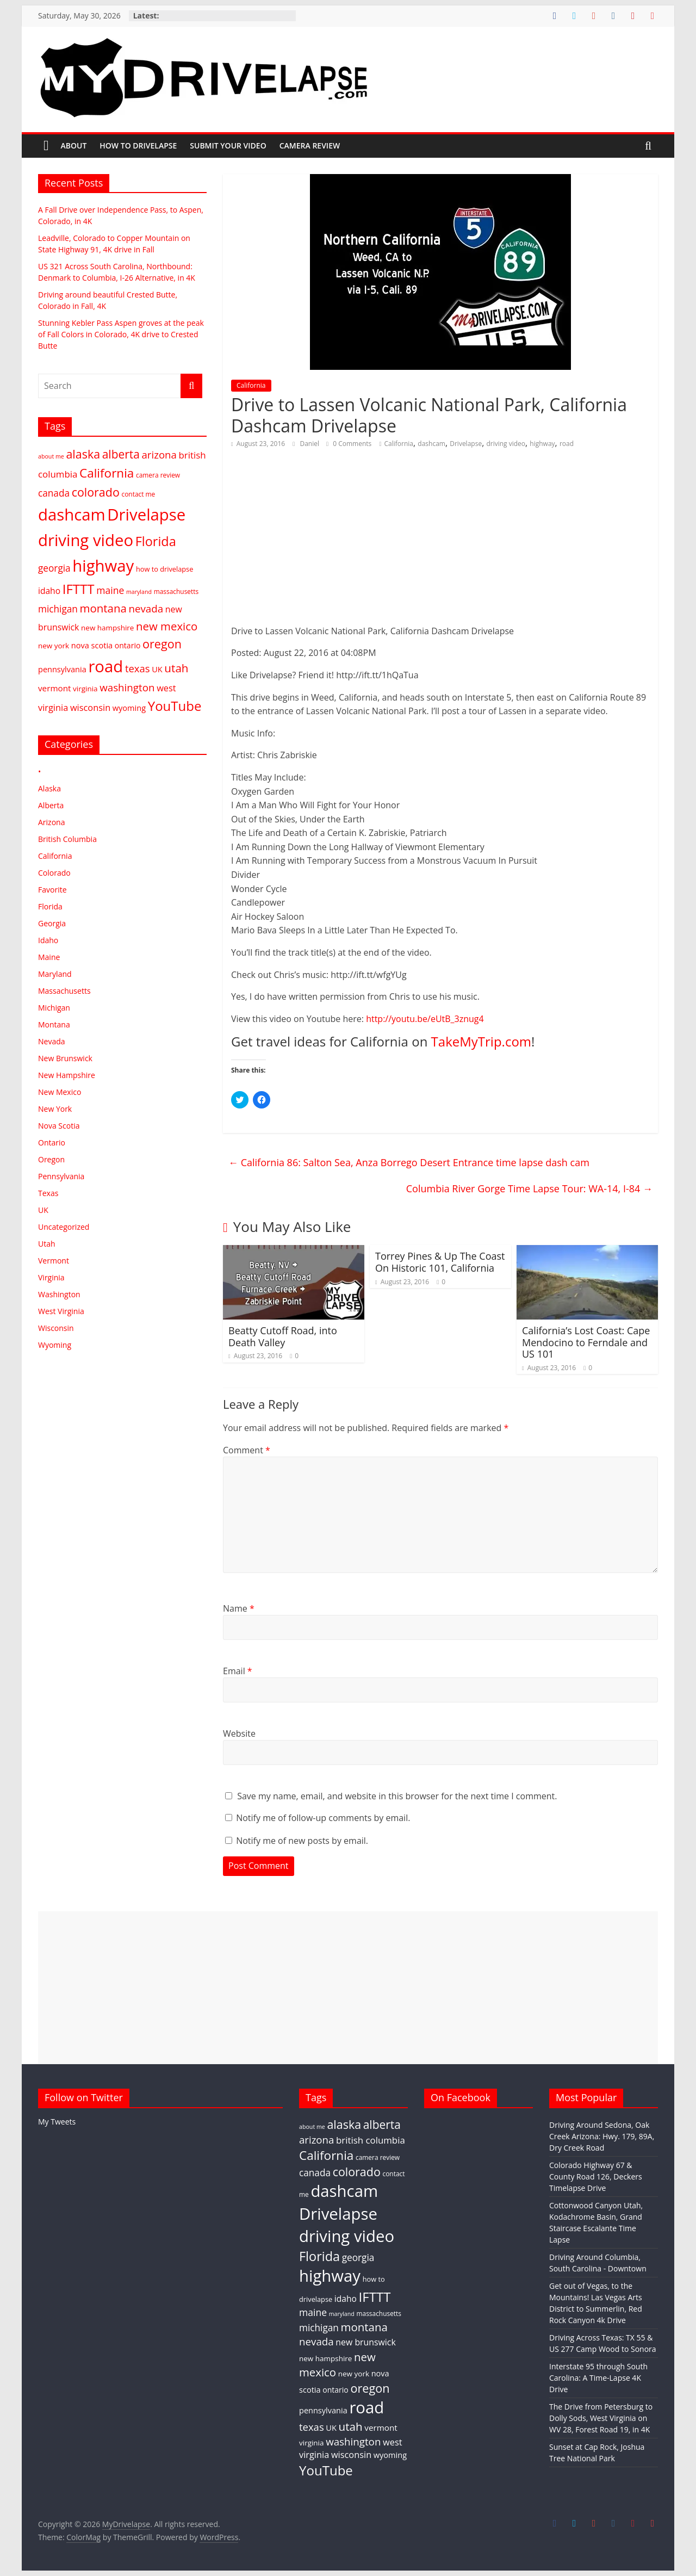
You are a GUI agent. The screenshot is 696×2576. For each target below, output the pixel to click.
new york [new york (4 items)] (53, 646)
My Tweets (57, 2121)
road (567, 443)
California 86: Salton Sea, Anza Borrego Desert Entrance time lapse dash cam (408, 1162)
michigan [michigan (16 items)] (58, 609)
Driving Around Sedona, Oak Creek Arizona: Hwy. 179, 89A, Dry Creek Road (601, 2136)
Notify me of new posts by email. (302, 1841)
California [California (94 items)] (106, 473)
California (251, 385)
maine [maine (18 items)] (110, 590)
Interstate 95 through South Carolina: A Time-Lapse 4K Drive (598, 2377)
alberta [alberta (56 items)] (121, 454)
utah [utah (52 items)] (176, 668)
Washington (59, 1294)
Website (239, 1733)
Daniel (310, 443)
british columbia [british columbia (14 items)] (370, 2140)
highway (542, 443)
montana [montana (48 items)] (103, 608)
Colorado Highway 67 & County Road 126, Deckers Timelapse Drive (595, 2176)
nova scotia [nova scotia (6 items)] (92, 645)
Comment (246, 1450)
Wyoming (54, 1345)
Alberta (51, 805)
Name (238, 1608)
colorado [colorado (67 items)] (96, 492)
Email (237, 1671)
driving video (505, 443)
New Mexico (59, 1092)
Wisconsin (56, 1328)
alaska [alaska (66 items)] (83, 454)
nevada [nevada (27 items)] (145, 608)
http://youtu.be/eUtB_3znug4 (425, 1019)
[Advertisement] (348, 1987)
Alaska (49, 788)
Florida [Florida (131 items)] (155, 541)
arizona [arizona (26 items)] (159, 454)
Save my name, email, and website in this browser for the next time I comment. (397, 1796)
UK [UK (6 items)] (157, 669)
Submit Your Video (228, 145)
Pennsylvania (61, 1176)
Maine (49, 957)
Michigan (54, 1007)
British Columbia (67, 839)
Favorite (52, 889)
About (74, 145)
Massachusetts (64, 991)
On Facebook (460, 2097)
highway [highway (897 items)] (103, 566)
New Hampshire (66, 1075)
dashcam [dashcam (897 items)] (71, 514)
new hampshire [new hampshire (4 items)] (107, 628)
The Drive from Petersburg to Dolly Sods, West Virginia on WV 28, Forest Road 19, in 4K (600, 2418)
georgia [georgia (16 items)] (54, 568)
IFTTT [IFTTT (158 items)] (79, 589)
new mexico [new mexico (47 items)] (166, 626)
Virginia (51, 1277)
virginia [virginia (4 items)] (85, 688)
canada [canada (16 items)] (54, 493)
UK (43, 1210)
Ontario (51, 1142)
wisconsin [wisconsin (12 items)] (90, 708)
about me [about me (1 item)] (51, 456)
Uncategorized (63, 1227)
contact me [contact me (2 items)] (138, 494)
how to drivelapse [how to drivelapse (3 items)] (164, 569)
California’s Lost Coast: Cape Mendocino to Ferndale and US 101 (586, 1342)
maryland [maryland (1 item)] (139, 592)
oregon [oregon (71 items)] (162, 644)
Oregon (51, 1159)
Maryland (55, 974)
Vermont (53, 1260)
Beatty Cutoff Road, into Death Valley (282, 1336)
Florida (50, 906)
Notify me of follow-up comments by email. (323, 1818)
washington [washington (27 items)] (127, 687)
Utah (46, 1244)
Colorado (54, 873)
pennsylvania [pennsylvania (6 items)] (62, 669)
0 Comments (348, 443)
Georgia (52, 923)
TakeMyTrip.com (481, 1041)
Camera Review (309, 145)
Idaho (48, 940)
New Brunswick (65, 1058)
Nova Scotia (58, 1125)
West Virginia (61, 1311)
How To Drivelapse (138, 145)
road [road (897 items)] (105, 666)
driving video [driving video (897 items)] (85, 540)
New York (55, 1109)
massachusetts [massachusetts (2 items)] (176, 591)
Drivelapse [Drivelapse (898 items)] (146, 514)
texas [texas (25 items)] (137, 668)
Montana (54, 1024)
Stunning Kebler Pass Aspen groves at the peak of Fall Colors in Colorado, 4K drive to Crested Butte (121, 334)
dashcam (431, 443)
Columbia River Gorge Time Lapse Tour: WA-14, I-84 (529, 1188)
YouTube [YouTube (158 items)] (175, 706)
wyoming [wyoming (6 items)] (129, 707)
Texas (48, 1193)
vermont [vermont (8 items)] (54, 688)
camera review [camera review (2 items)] (158, 474)
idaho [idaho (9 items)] (49, 591)
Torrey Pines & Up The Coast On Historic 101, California (440, 1261)
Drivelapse (466, 443)
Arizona (51, 822)
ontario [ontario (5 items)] (128, 645)
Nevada (51, 1041)
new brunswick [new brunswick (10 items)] (365, 2342)
